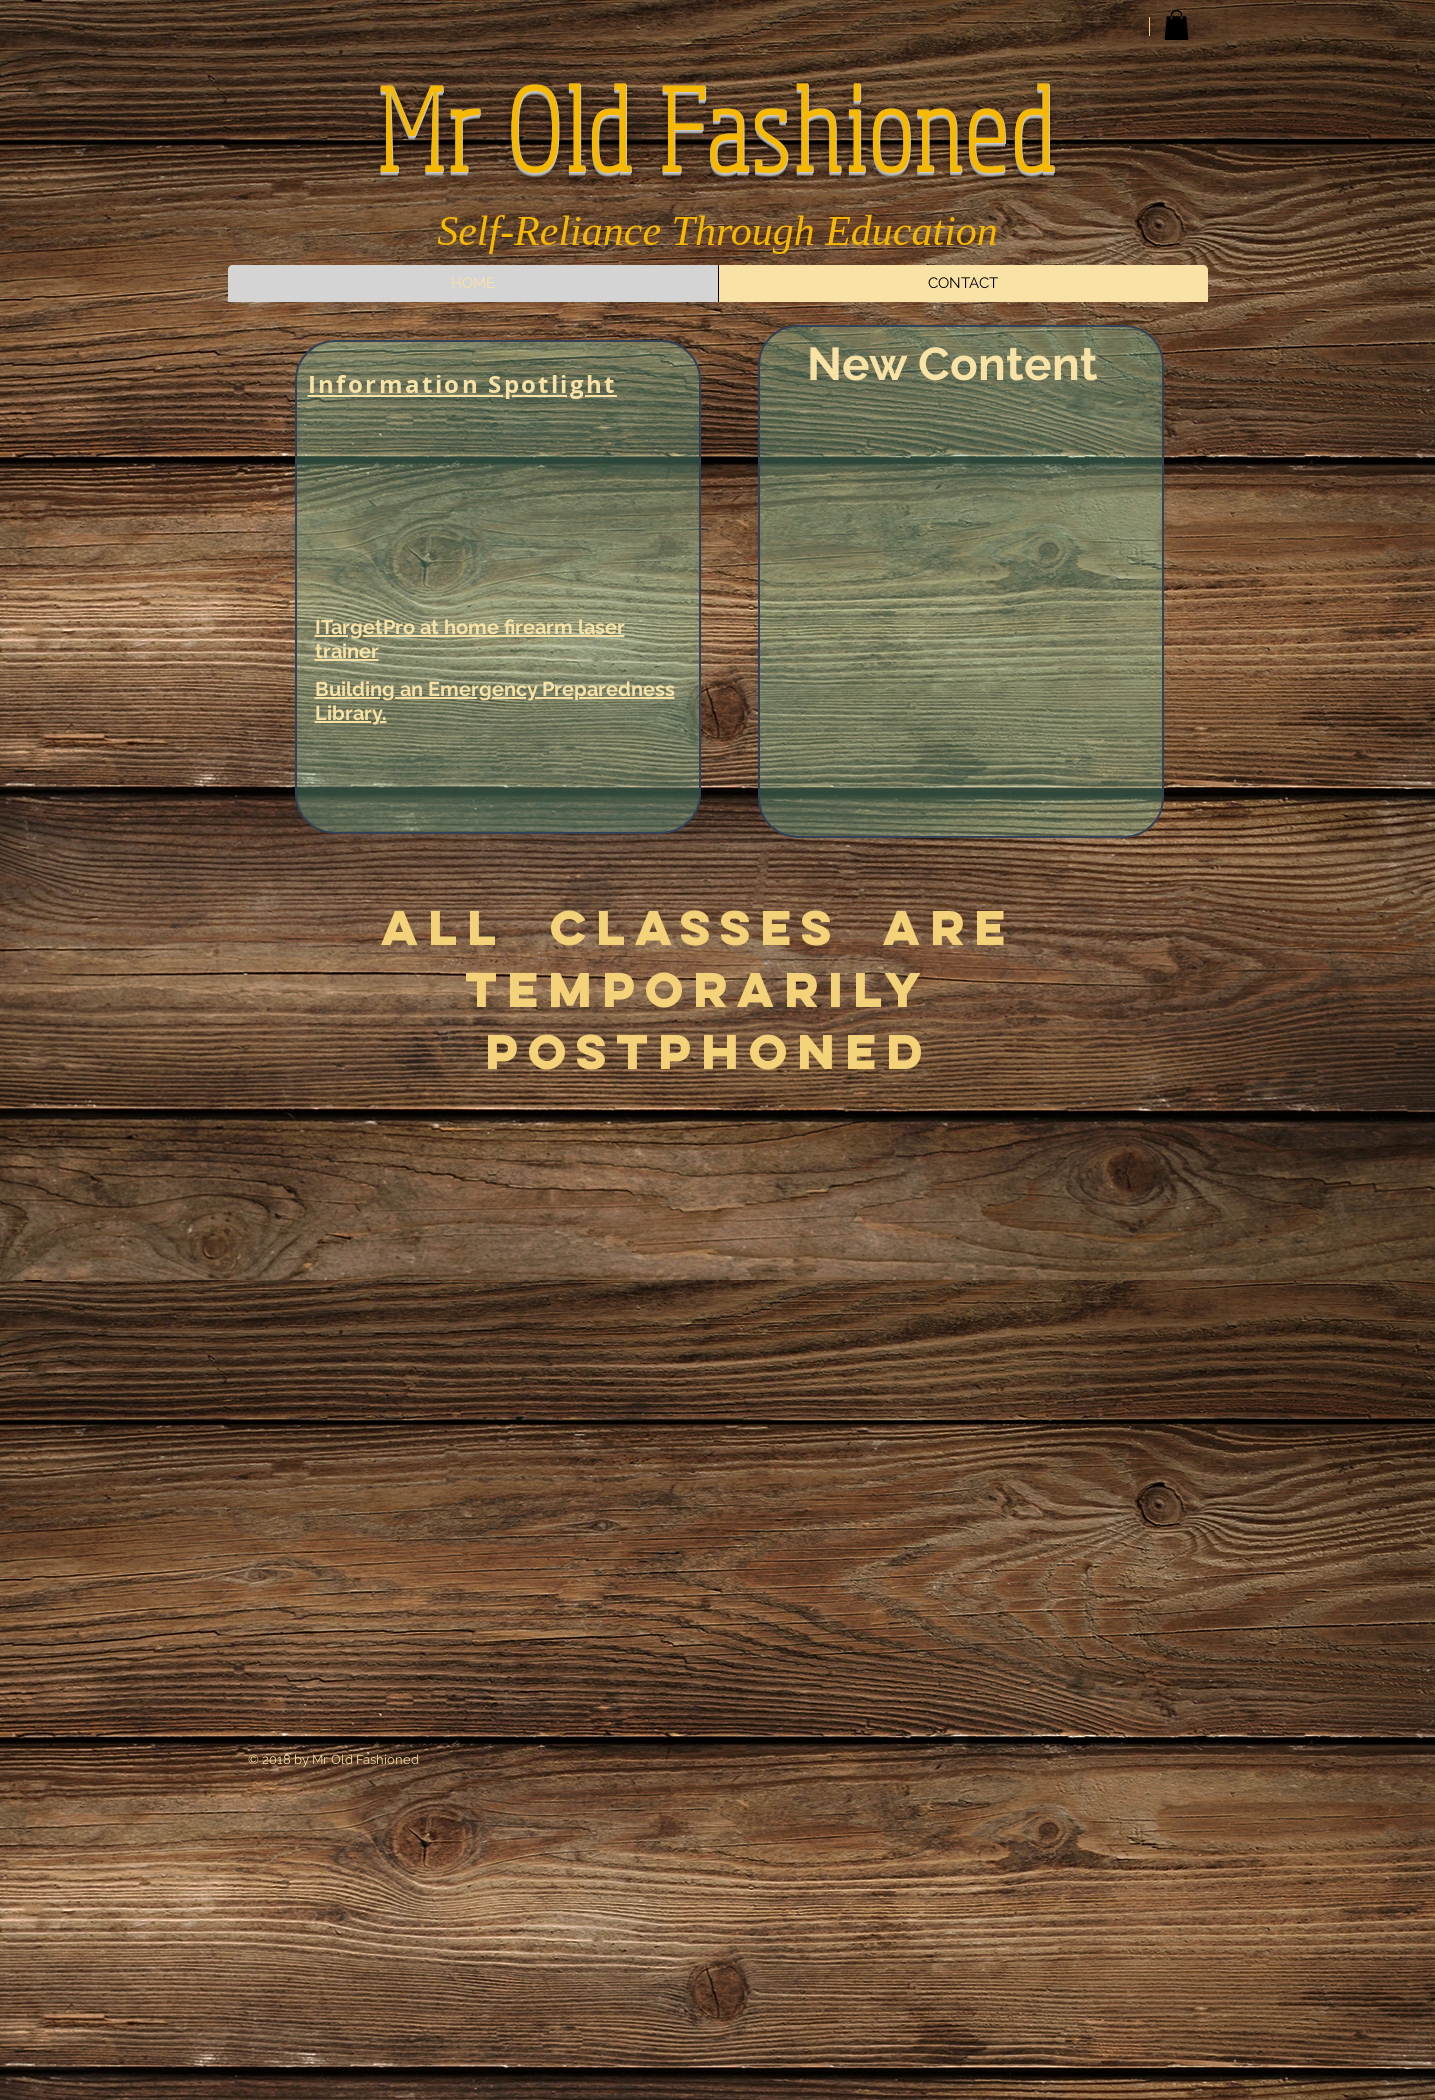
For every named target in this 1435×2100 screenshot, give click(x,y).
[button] (1176, 25)
